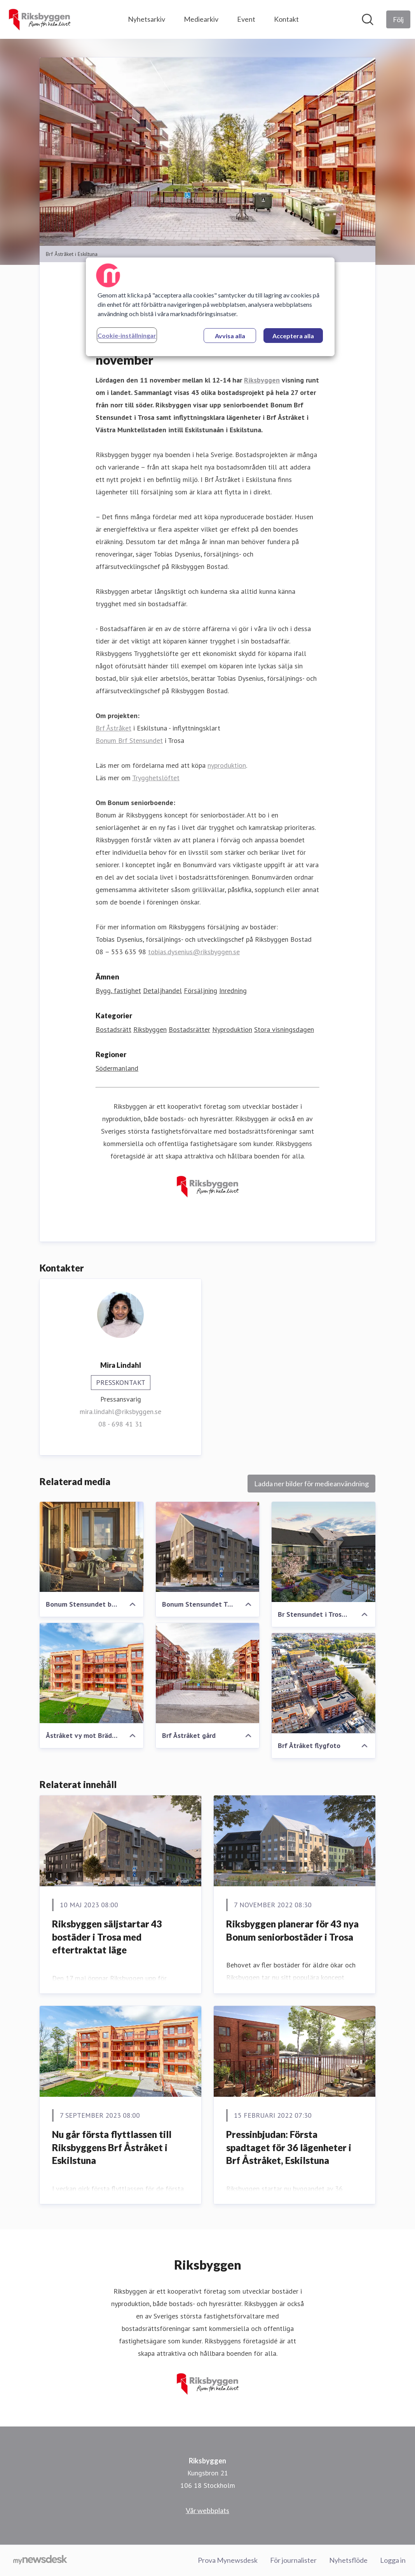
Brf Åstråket (113, 728)
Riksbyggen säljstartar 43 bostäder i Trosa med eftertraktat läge (107, 1937)
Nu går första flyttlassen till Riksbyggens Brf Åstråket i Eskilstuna (111, 2147)
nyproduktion (227, 765)
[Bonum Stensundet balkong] (91, 1547)
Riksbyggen (150, 1029)
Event (246, 19)
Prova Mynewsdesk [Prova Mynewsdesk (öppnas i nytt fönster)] (228, 2560)
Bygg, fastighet (118, 990)
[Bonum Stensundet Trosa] (208, 1547)
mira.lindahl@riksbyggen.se (120, 1411)
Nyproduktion (232, 1029)
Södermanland (117, 1068)
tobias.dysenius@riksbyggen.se (194, 952)
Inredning (233, 990)
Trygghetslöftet (156, 778)
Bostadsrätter (189, 1029)
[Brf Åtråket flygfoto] (323, 1683)
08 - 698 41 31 (120, 1424)
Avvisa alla (230, 335)
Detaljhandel (162, 990)
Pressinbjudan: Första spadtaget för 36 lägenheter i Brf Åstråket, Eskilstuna (288, 2147)
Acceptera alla (293, 335)
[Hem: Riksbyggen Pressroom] (39, 19)
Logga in (393, 2560)
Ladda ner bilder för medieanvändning (311, 1484)
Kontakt (286, 19)
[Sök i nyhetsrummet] (367, 19)
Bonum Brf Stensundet (129, 740)
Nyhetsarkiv (146, 19)
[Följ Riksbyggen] (398, 19)
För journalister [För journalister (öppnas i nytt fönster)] (293, 2560)
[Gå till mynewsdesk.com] (40, 2560)
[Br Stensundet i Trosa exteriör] (323, 1552)
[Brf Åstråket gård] (208, 1673)
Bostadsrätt (113, 1029)
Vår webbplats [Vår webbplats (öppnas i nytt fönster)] (207, 2510)
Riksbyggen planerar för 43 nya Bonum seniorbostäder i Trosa (292, 1931)
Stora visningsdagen (284, 1029)
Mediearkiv (201, 19)
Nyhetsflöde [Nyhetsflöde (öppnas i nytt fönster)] (348, 2560)
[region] (210, 306)
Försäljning (200, 990)
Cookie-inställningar (127, 335)
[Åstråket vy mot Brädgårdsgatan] (91, 1673)
